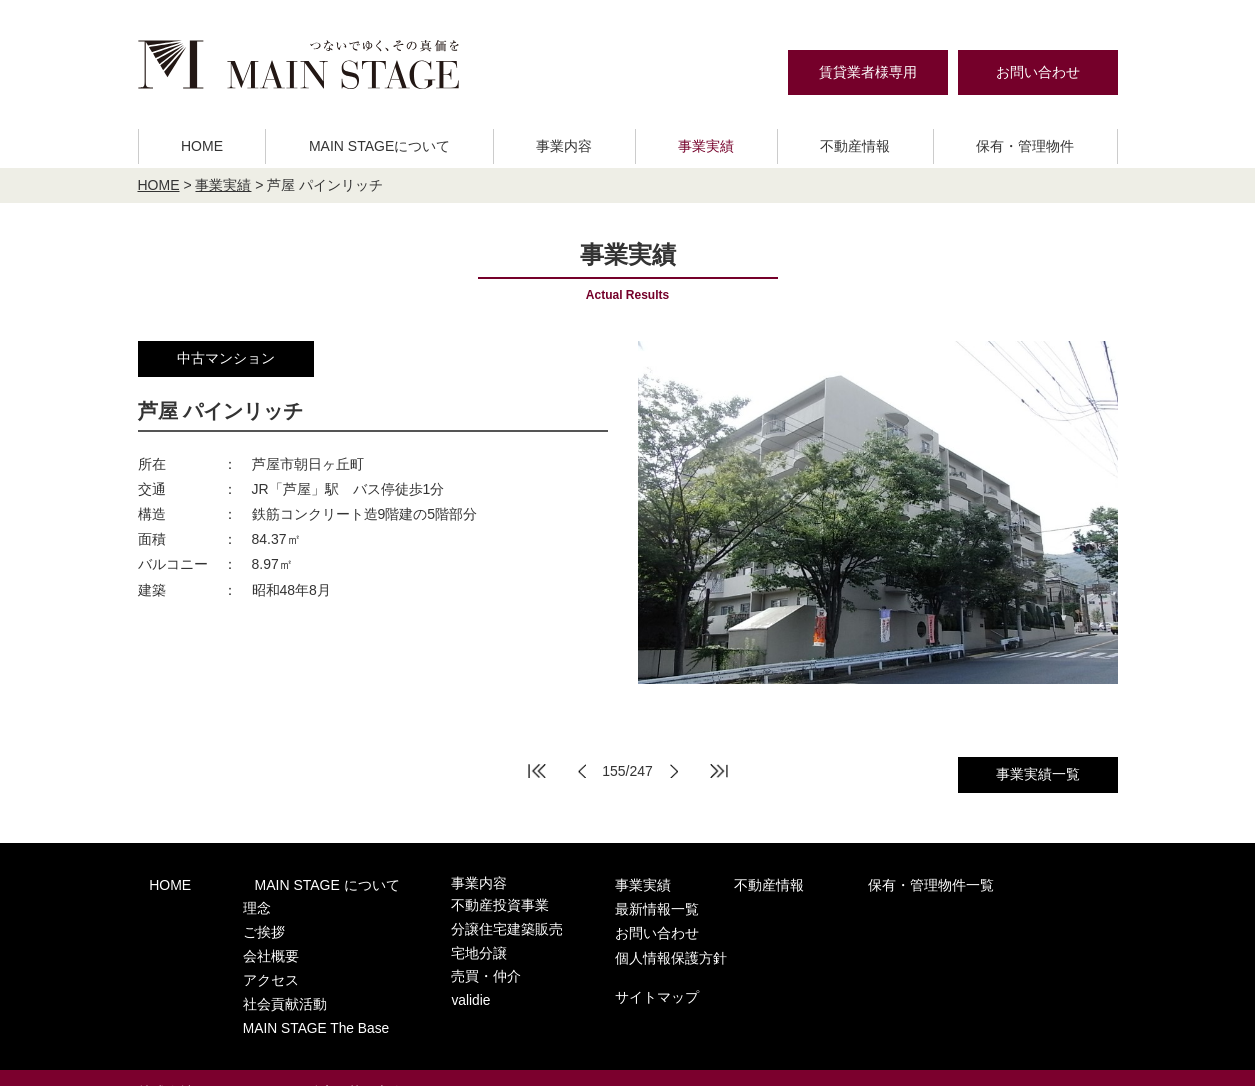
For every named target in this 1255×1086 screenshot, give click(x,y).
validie (423, 981)
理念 (233, 903)
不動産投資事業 (450, 903)
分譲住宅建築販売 (457, 922)
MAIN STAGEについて (379, 146)
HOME (202, 146)
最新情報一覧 (963, 883)
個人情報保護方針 (977, 925)
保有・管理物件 (1025, 146)
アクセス (246, 961)
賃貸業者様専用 (868, 72)
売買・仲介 (437, 961)
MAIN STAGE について (292, 883)
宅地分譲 (431, 942)
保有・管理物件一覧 (818, 883)
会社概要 (246, 942)
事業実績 (706, 146)
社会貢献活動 (259, 981)
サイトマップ (963, 961)
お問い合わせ (1038, 72)
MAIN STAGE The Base (289, 1000)
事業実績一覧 (1038, 774)
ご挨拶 (239, 922)
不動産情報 (855, 146)
